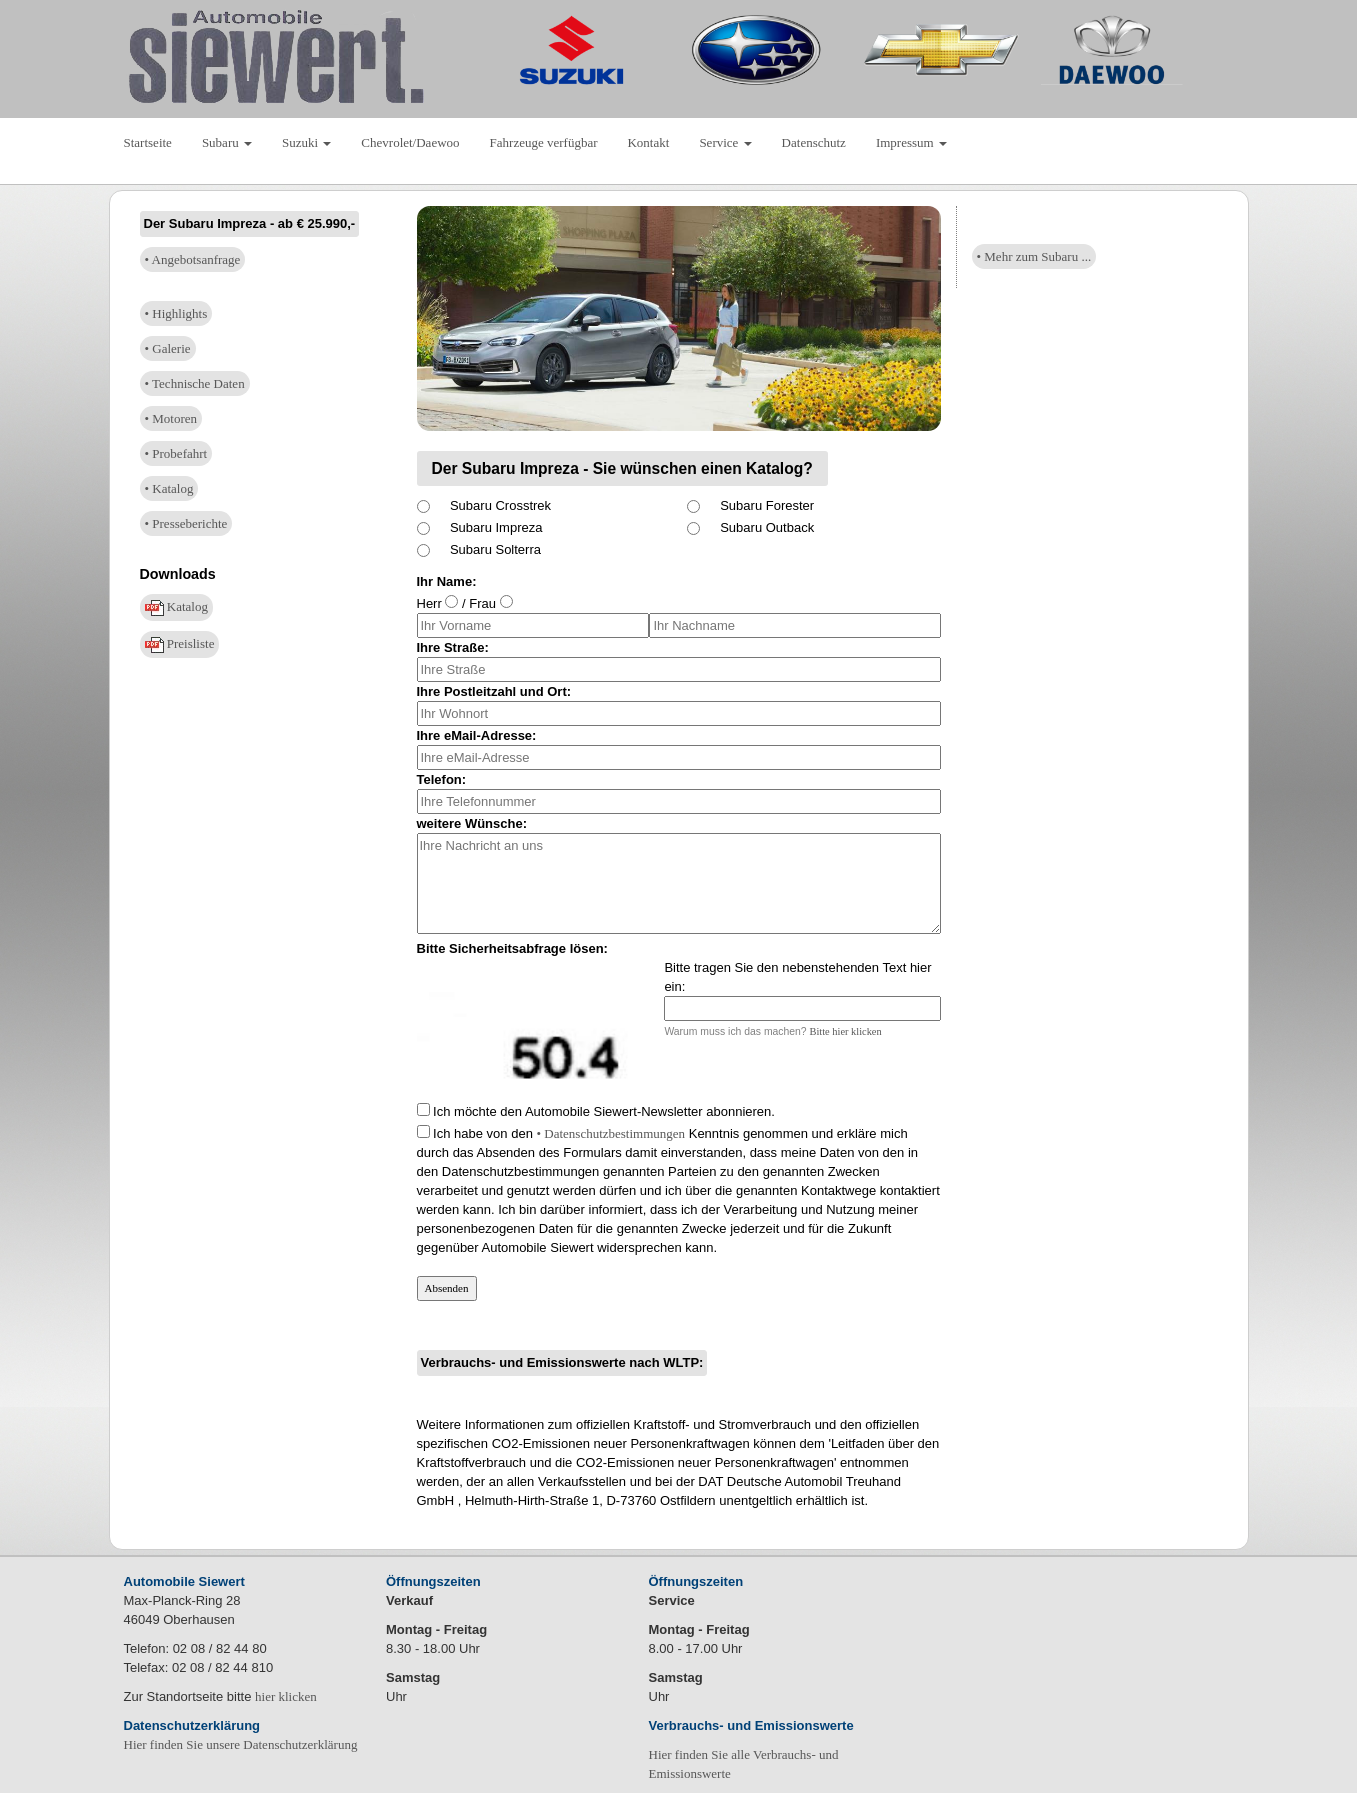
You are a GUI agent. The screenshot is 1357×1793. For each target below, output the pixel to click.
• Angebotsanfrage (193, 259)
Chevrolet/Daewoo (410, 142)
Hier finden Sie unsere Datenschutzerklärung (241, 1744)
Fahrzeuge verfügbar (544, 142)
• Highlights (176, 313)
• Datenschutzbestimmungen (610, 1133)
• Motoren (171, 418)
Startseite (148, 142)
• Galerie (168, 348)
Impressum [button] (911, 142)
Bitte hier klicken (846, 1031)
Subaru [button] (227, 142)
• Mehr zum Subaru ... (1034, 256)
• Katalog (169, 488)
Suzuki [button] (306, 142)
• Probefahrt (176, 453)
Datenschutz (814, 142)
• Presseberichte (186, 523)
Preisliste (180, 644)
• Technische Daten (195, 383)
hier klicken (286, 1696)
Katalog (176, 607)
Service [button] (725, 142)
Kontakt (648, 142)
